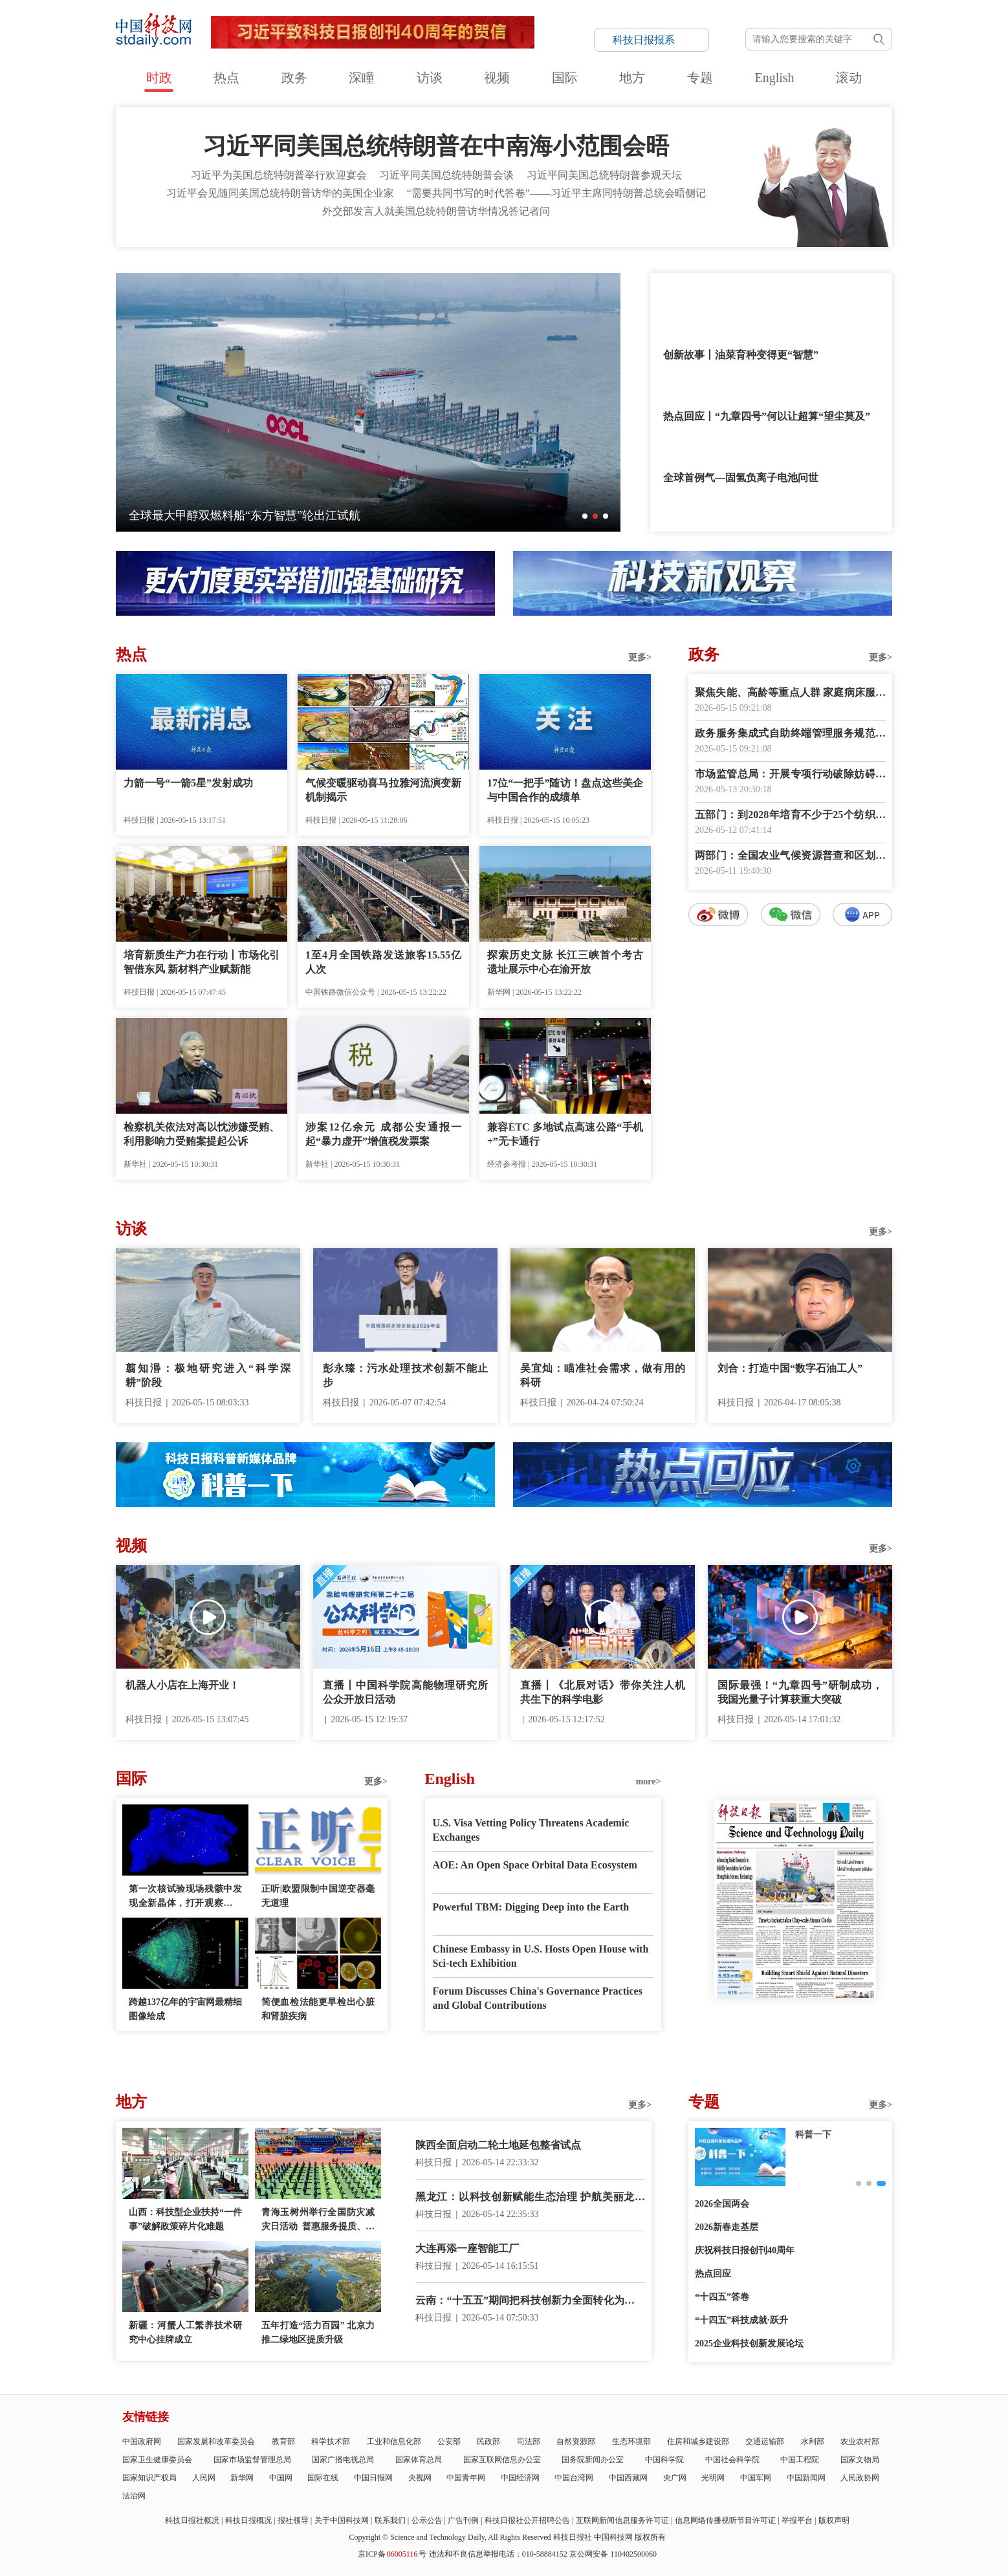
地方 (632, 77)
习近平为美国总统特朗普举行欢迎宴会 (279, 174)
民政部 (488, 2441)
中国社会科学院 (732, 2459)
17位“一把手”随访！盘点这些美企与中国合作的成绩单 (565, 790)
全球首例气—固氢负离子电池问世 (740, 477)
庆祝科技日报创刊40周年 (744, 2250)
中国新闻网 (806, 2477)
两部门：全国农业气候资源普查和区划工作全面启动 (790, 856)
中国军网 (755, 2477)
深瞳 (362, 77)
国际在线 (322, 2477)
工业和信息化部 (394, 2441)
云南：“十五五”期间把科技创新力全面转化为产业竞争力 (530, 2301)
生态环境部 (631, 2441)
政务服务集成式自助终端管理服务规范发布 (790, 734)
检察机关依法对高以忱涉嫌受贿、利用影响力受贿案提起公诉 (201, 1134)
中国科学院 (664, 2459)
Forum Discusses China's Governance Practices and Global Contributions (537, 1998)
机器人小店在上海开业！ (182, 1685)
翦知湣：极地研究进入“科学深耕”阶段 (208, 1375)
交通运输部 (764, 2441)
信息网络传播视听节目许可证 (725, 2520)
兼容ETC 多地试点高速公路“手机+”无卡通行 (565, 1134)
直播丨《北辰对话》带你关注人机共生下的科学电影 (602, 1692)
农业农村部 (859, 2441)
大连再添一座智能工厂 (467, 2248)
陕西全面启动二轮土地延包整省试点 (498, 2144)
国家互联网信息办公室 (502, 2459)
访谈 (430, 77)
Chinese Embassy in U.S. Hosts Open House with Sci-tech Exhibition (541, 1956)
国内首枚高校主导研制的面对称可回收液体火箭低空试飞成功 (286, 515)
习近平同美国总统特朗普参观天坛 (604, 174)
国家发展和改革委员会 (216, 2441)
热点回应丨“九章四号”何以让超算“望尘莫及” (766, 416)
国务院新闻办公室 (593, 2459)
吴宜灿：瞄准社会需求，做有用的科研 (602, 1375)
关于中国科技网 (341, 2520)
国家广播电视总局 (343, 2459)
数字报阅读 (790, 1161)
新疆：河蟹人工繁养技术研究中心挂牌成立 (185, 2332)
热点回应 (713, 2273)
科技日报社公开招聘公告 (527, 2520)
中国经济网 (520, 2477)
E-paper (795, 2014)
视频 (497, 77)
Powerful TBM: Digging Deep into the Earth (531, 1906)
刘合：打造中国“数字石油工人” (790, 1368)
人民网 (203, 2477)
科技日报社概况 (192, 2520)
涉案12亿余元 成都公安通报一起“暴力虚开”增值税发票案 (383, 1134)
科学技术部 (330, 2441)
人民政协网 (859, 2477)
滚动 (849, 77)
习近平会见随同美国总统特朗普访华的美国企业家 (280, 193)
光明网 (713, 2477)
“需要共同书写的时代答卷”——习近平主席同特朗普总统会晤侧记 (556, 193)
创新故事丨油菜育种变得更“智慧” (740, 354)
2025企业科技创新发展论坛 (749, 2343)
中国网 (280, 2477)
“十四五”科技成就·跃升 (741, 2320)
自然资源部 (575, 2441)
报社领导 (293, 2520)
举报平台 (797, 2520)
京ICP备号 (392, 2554)
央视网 (420, 2477)
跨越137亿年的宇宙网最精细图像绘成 (185, 2009)
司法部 (528, 2441)
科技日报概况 (248, 2520)
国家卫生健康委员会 (157, 2459)
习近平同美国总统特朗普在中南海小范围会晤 (436, 146)
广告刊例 (463, 2520)
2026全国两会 (722, 2204)
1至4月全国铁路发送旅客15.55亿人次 (383, 962)
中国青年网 (465, 2477)
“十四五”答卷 (722, 2297)
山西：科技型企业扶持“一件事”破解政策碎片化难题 (185, 2219)
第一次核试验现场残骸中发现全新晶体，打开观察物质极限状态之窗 (185, 1897)
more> (648, 1781)
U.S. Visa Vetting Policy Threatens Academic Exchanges (531, 1830)
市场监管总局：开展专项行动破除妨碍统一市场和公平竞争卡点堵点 (790, 775)
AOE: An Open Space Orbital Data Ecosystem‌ (535, 1864)
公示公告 (427, 2520)
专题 (700, 77)
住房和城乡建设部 (698, 2441)
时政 (159, 77)
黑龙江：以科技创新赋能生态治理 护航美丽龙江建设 (530, 2198)
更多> (640, 657)
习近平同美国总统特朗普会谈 (446, 174)
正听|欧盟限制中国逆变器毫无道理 (318, 1896)
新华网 (242, 2477)
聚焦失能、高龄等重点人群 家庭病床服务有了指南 (790, 693)
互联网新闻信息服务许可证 (622, 2520)
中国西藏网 (628, 2477)
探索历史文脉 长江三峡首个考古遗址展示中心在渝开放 (565, 962)
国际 (565, 77)
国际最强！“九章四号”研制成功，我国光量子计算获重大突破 (800, 1692)
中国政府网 (141, 2441)
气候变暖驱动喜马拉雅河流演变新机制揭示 (383, 790)
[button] (584, 516)
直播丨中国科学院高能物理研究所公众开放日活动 (405, 1692)
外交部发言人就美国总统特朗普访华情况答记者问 (436, 211)
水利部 (812, 2441)
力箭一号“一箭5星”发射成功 (188, 782)
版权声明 (833, 2520)
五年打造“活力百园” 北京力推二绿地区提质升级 (318, 2332)
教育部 (283, 2441)
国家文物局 (859, 2459)
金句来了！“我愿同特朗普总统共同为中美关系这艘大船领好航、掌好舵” (769, 303)
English (774, 77)
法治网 (134, 2495)
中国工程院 (799, 2459)
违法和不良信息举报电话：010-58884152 (498, 2554)
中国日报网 (373, 2477)
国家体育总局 (418, 2459)
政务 (294, 77)
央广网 (674, 2477)
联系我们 (390, 2520)
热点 (226, 77)
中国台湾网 (573, 2477)
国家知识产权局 (149, 2477)
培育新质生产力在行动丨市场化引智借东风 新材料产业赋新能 (201, 962)
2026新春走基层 (726, 2227)
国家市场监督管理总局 (252, 2459)
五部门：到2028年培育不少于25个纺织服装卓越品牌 (790, 816)
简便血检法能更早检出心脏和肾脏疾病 (318, 2009)
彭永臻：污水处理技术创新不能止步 (405, 1375)
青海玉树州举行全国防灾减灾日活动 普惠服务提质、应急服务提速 (318, 2220)
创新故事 (813, 2134)
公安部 (449, 2441)
